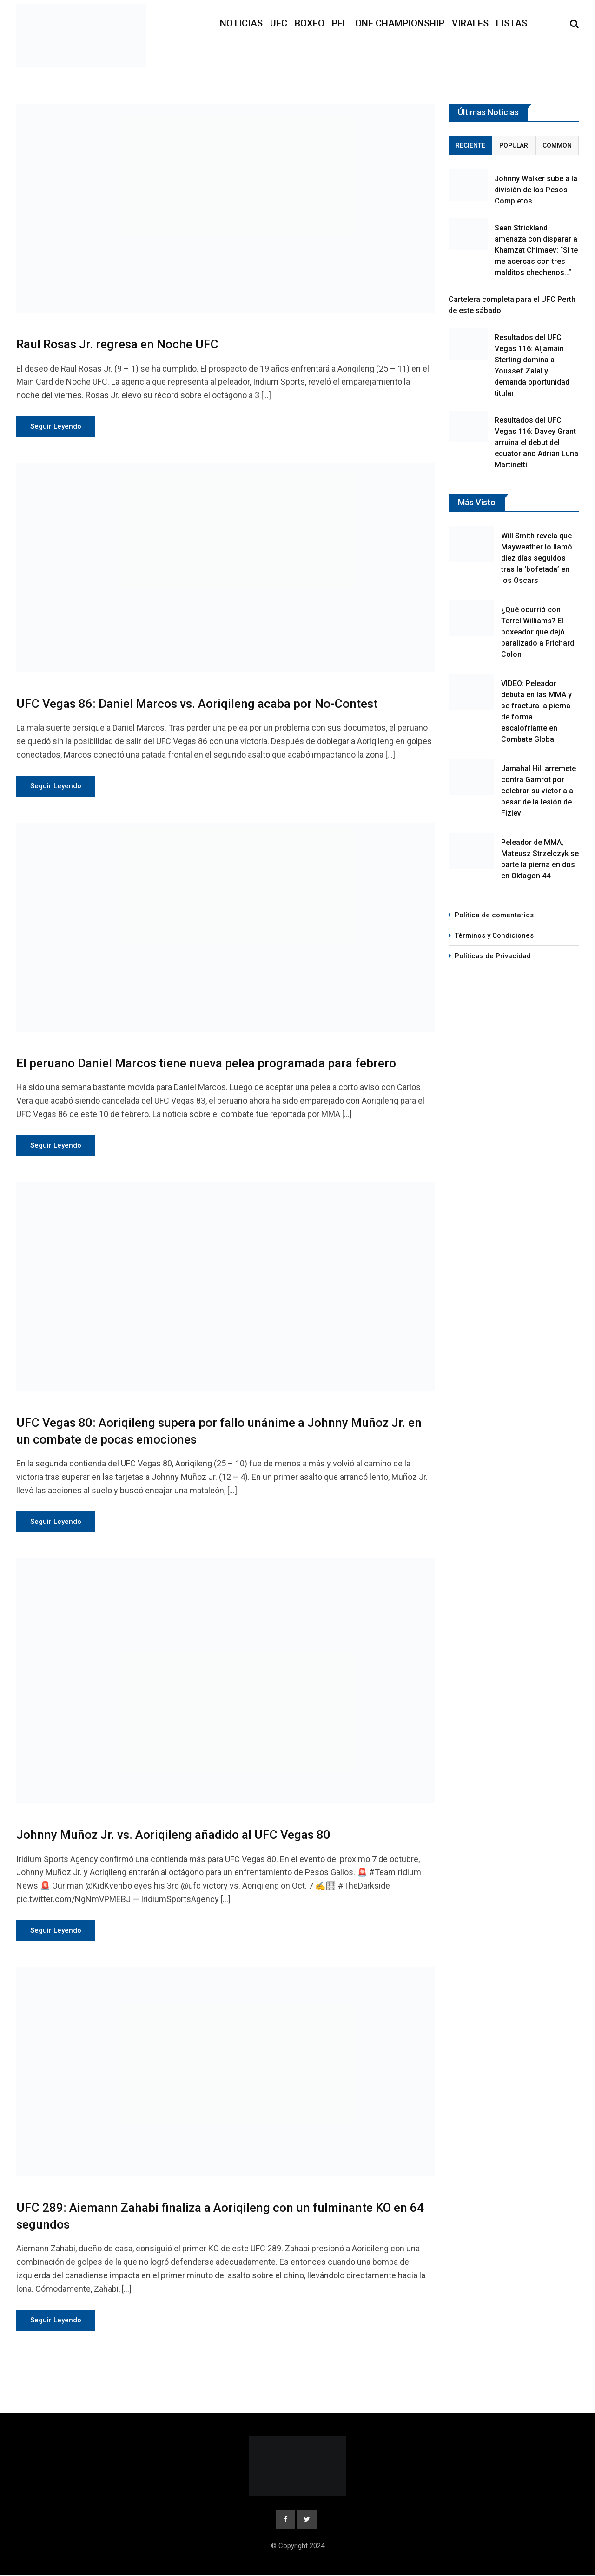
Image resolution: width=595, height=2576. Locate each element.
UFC (278, 23)
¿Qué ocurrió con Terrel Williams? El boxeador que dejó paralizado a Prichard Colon (537, 632)
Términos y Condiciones (494, 935)
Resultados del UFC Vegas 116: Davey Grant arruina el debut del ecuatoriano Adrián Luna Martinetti (536, 442)
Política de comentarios (494, 915)
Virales (470, 23)
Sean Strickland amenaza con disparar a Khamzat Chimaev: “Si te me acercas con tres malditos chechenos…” (536, 250)
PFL (340, 23)
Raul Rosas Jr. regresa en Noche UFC (117, 344)
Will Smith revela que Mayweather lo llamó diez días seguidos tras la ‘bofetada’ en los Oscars (536, 558)
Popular (513, 145)
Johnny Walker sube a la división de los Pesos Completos (536, 189)
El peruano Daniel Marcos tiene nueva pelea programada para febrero (206, 1063)
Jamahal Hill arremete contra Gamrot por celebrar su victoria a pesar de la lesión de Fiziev (538, 790)
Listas (511, 23)
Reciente (470, 145)
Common (557, 145)
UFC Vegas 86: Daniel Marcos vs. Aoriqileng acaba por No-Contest (196, 704)
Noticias (241, 23)
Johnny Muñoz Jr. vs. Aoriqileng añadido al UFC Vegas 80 (173, 1835)
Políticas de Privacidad (493, 956)
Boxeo (309, 23)
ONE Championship (399, 23)
